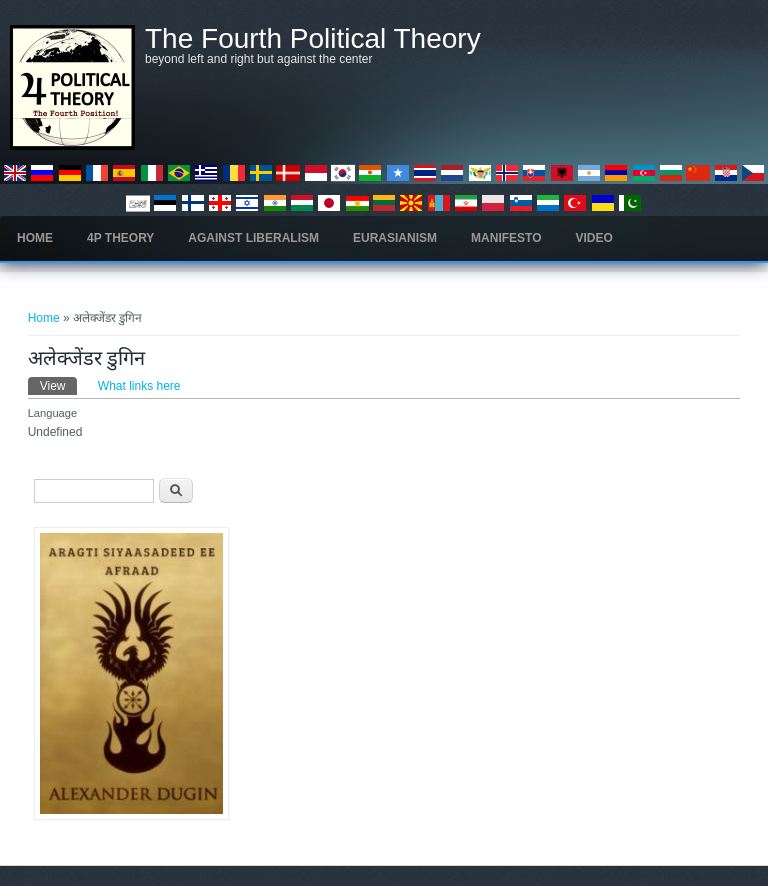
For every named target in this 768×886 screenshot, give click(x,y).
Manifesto (506, 238)
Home (35, 238)
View (59, 385)
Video (594, 238)
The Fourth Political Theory (313, 39)
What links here (139, 386)
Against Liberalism (253, 238)
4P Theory (120, 238)
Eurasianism (395, 238)
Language (53, 413)
